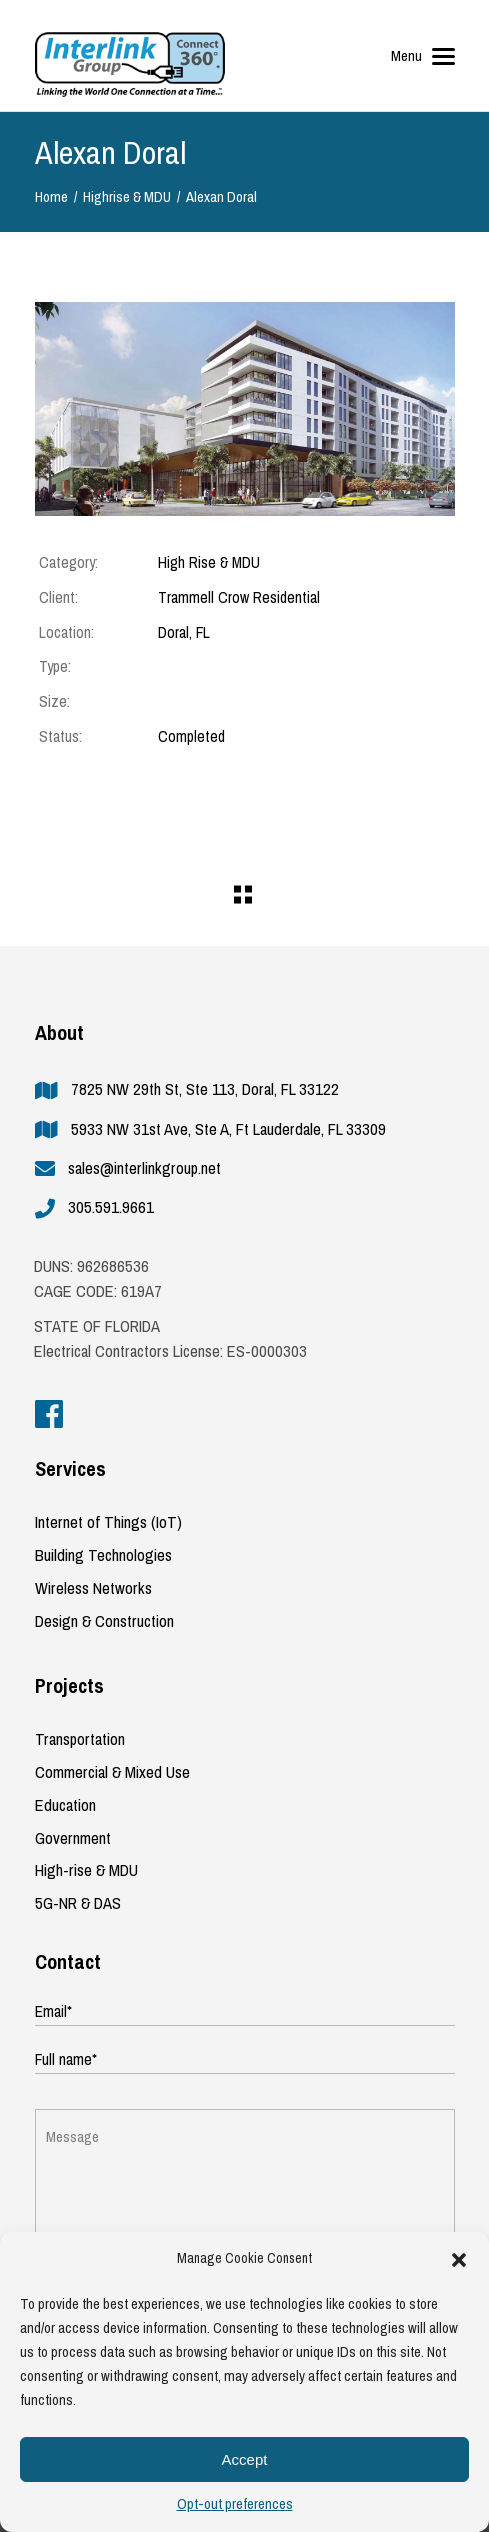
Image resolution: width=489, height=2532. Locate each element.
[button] (459, 2260)
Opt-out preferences (235, 2504)
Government (73, 1838)
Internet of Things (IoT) (108, 1522)
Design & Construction (104, 1621)
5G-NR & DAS (78, 1903)
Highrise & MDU (127, 197)
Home (51, 197)
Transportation (80, 1739)
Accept (245, 2459)
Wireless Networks (93, 1588)
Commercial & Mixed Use (112, 1772)
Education (65, 1805)
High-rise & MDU (86, 1870)
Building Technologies (103, 1555)
